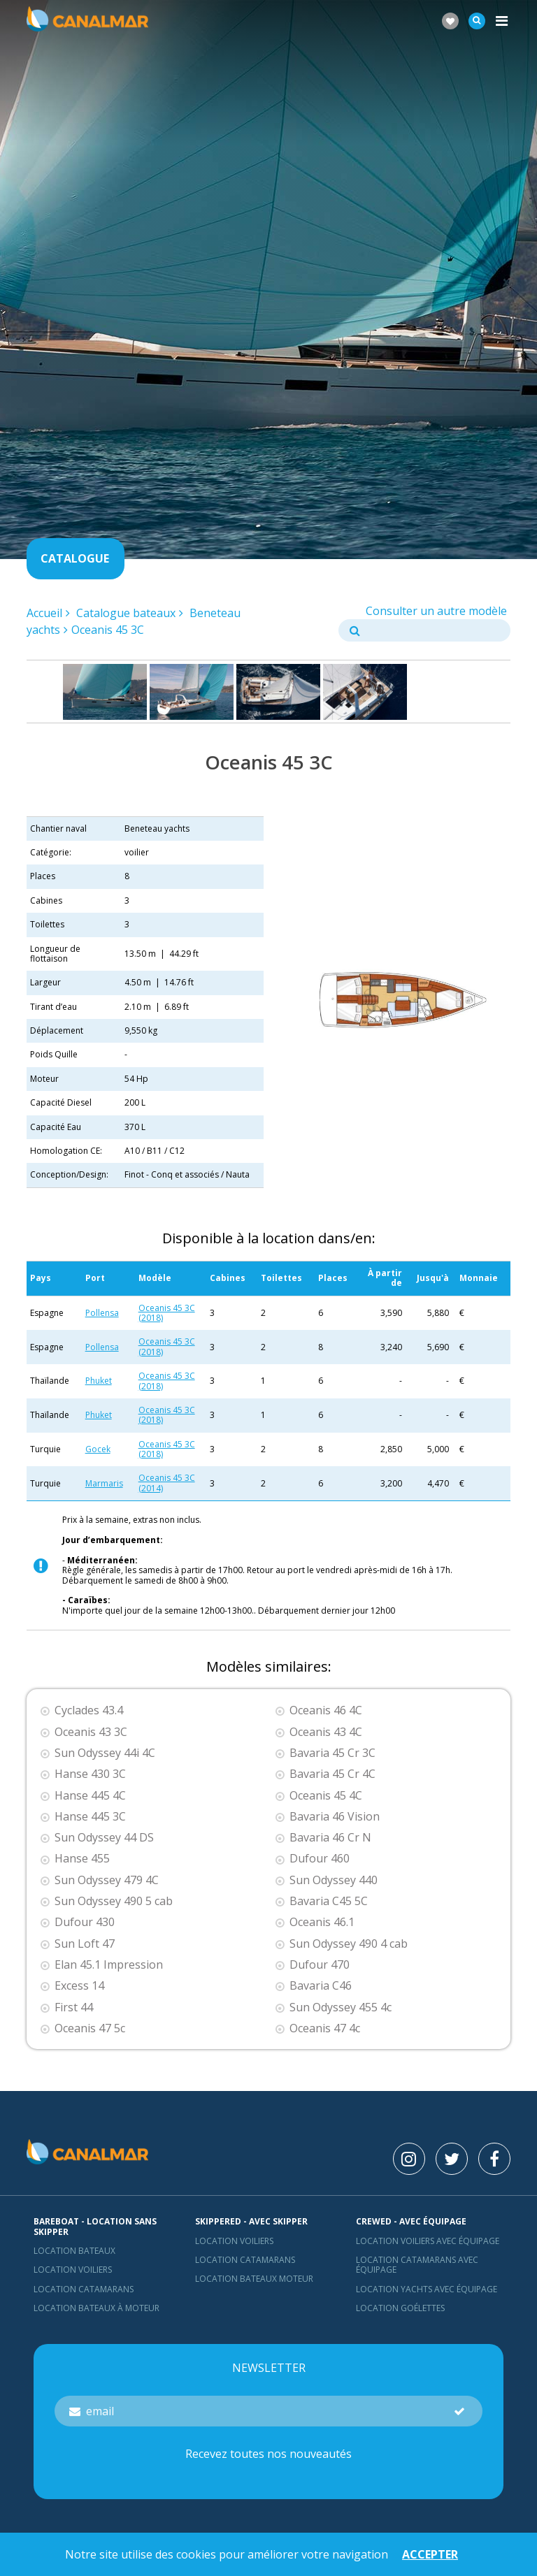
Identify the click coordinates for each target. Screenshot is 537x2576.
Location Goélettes (400, 2308)
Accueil (44, 613)
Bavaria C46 (320, 1985)
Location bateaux (74, 2251)
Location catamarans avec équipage (417, 2264)
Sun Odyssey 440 (333, 1880)
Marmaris (104, 1483)
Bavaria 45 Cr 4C (332, 1774)
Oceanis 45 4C (325, 1795)
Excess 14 (79, 1985)
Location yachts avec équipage (426, 2289)
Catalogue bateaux (126, 613)
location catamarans (245, 2260)
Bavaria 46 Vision (334, 1816)
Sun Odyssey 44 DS (104, 1837)
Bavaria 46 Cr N (330, 1837)
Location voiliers (73, 2269)
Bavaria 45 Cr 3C (332, 1753)
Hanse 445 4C (90, 1795)
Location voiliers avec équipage (427, 2241)
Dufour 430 (85, 1922)
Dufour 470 (319, 1964)
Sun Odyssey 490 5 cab (114, 1901)
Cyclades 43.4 (89, 1710)
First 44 (74, 2007)
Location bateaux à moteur (96, 2308)
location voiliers (234, 2241)
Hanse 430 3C (90, 1774)
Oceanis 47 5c (90, 2028)
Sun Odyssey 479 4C (107, 1880)
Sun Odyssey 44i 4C (105, 1753)
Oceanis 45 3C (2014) (166, 1482)
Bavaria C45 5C (328, 1901)
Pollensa (102, 1313)
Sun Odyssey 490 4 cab (348, 1944)
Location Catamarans (84, 2289)
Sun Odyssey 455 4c (340, 2007)
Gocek (97, 1449)
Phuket (98, 1381)
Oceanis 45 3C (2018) (166, 1313)
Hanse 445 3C (90, 1816)
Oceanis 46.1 (322, 1922)
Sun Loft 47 (85, 1944)
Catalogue (75, 558)
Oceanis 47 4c (324, 2028)
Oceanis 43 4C (325, 1732)
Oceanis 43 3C (91, 1732)
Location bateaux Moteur (254, 2279)
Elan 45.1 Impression (109, 1964)
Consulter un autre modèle (436, 610)
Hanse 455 (82, 1858)
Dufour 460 (319, 1858)
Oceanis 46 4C (325, 1710)
